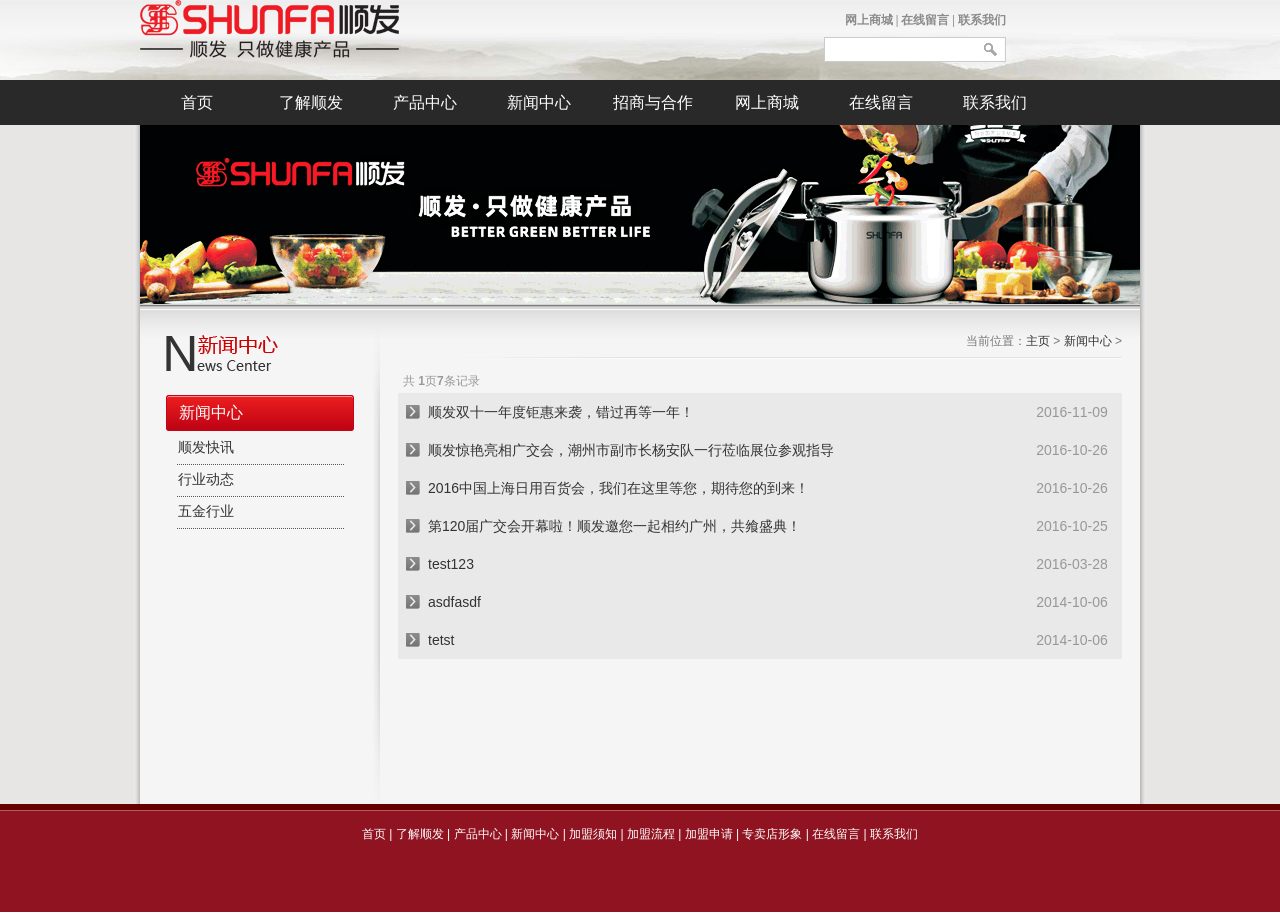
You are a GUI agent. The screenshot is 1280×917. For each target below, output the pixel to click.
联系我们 (982, 20)
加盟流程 (651, 834)
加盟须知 (593, 834)
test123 (451, 564)
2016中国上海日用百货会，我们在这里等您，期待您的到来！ (618, 488)
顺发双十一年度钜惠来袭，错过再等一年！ (561, 412)
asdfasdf (454, 602)
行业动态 (206, 479)
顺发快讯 (206, 447)
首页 (197, 102)
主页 (1038, 341)
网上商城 (869, 20)
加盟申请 (709, 834)
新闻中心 (539, 102)
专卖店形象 (772, 834)
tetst (441, 640)
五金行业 (206, 511)
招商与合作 (653, 102)
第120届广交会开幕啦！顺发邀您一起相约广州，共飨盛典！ (614, 526)
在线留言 (925, 20)
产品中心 (425, 102)
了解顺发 (311, 102)
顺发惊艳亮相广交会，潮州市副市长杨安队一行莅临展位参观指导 (631, 450)
